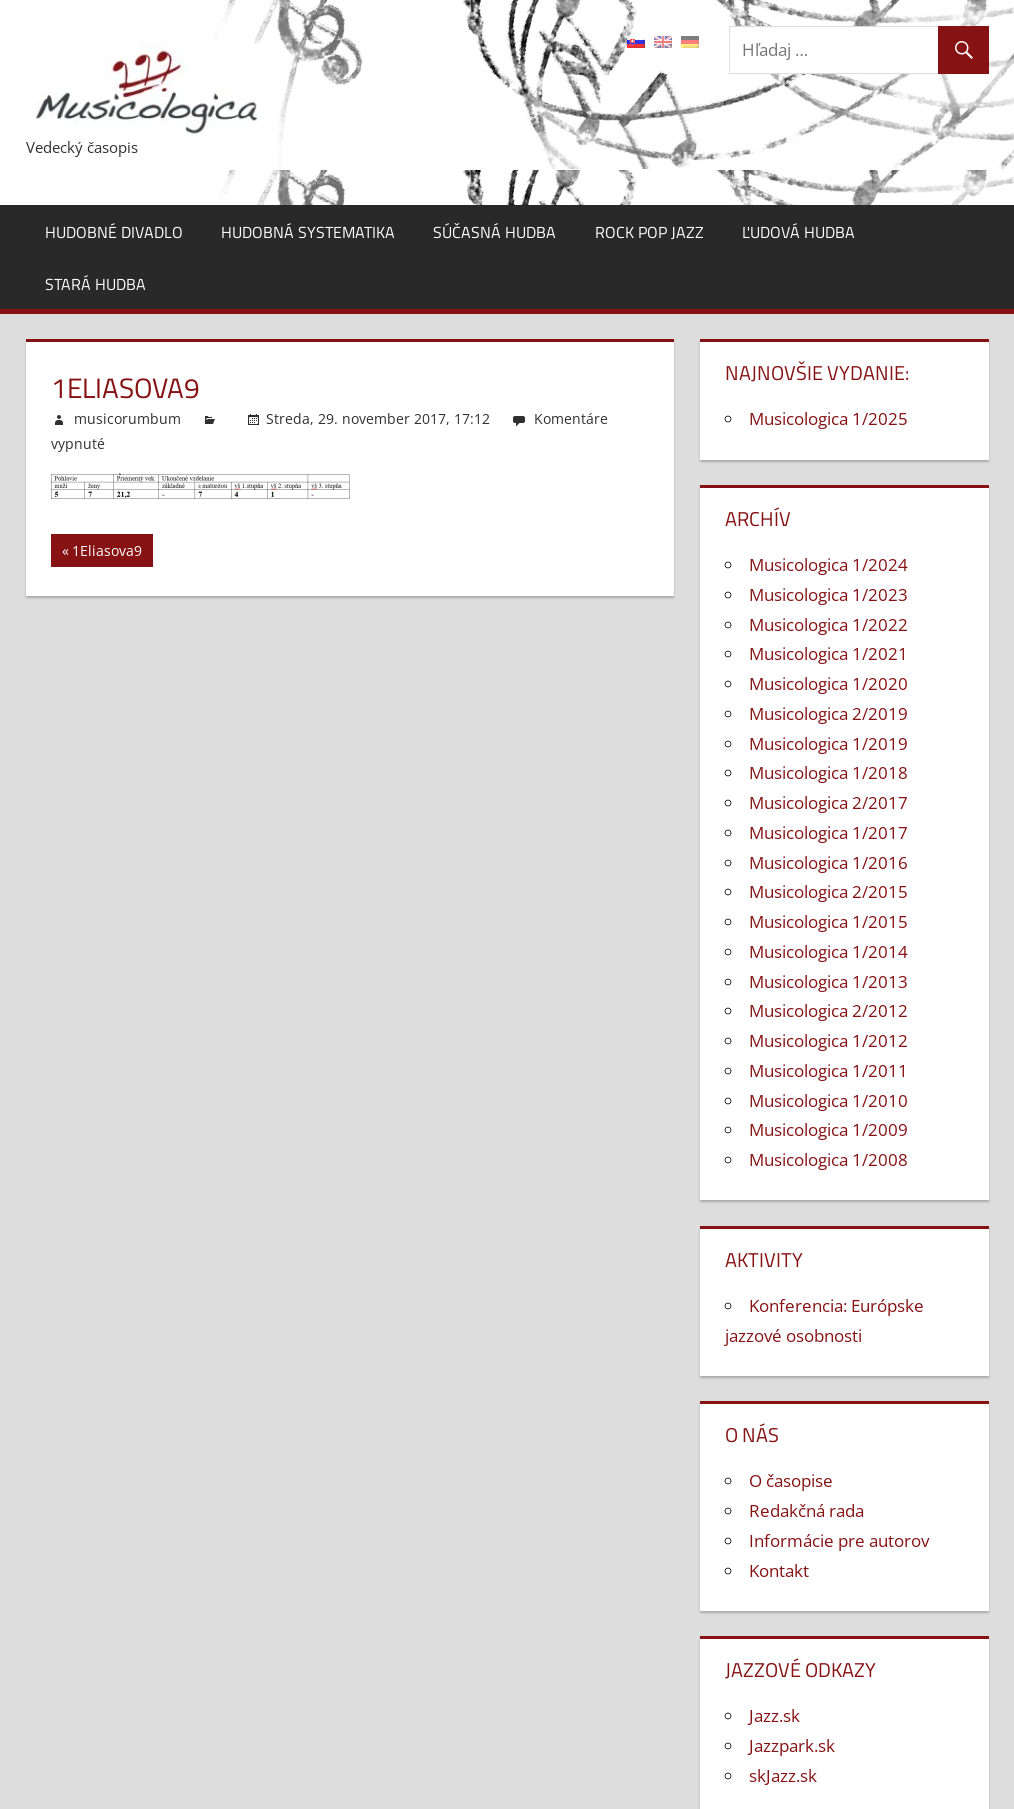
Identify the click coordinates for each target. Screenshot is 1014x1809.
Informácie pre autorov (839, 1540)
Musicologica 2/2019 (828, 713)
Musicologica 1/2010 (828, 1100)
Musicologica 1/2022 (828, 624)
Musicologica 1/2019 (828, 743)
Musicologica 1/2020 (828, 683)
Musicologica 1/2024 (828, 564)
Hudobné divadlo (114, 232)
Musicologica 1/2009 (828, 1129)
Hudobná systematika (308, 232)
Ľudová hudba (798, 232)
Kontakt (779, 1570)
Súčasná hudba (494, 232)
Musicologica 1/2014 (828, 951)
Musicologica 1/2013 (828, 981)
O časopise (791, 1480)
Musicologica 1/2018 (828, 772)
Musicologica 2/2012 (828, 1010)
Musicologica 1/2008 (828, 1159)
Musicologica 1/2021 (828, 653)
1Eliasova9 (107, 553)
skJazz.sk (783, 1775)
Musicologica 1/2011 (828, 1070)
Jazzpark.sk (792, 1745)
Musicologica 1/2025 (828, 418)
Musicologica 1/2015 (828, 921)
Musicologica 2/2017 (828, 802)
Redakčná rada (806, 1510)
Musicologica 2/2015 (828, 891)
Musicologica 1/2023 (828, 594)
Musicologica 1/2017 (828, 832)
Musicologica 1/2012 (828, 1040)
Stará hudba (95, 284)
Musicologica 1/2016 (828, 862)
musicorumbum (127, 418)
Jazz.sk (774, 1715)
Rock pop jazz (649, 232)
